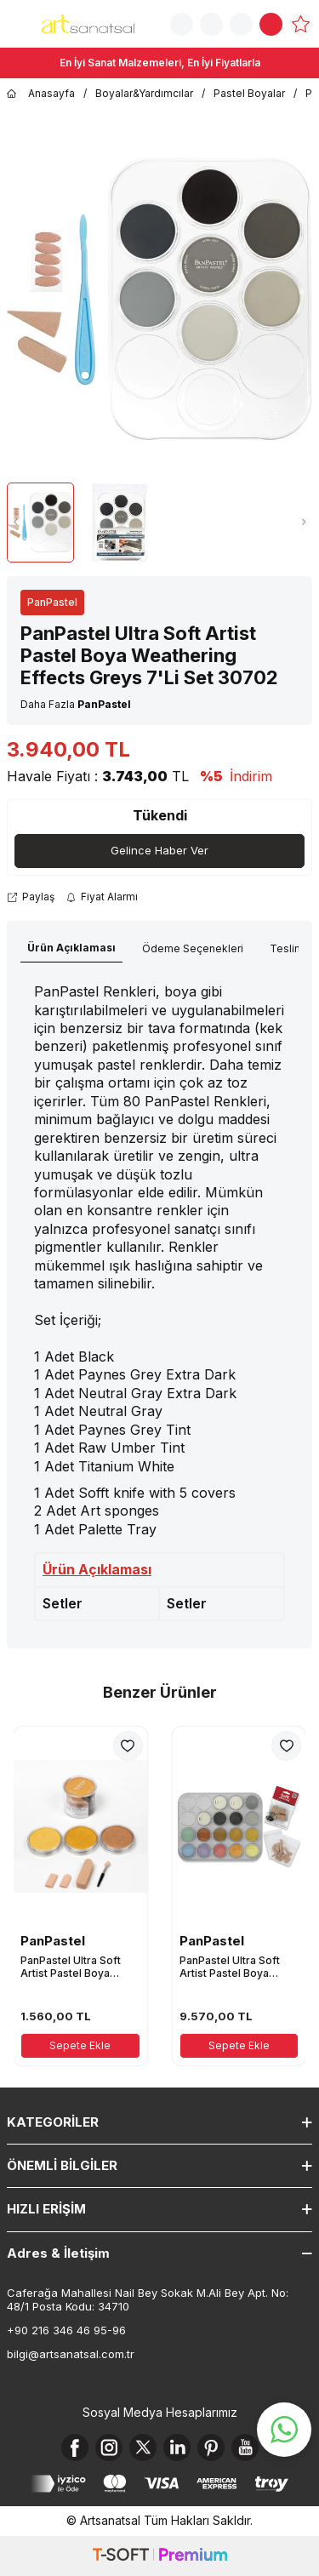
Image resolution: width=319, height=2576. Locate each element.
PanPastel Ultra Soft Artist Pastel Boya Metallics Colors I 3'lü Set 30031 (74, 1967)
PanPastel (52, 602)
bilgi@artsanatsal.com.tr (70, 2354)
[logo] (88, 24)
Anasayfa (41, 93)
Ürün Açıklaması (71, 947)
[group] (159, 299)
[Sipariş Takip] (211, 24)
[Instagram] (108, 2447)
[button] (15, 522)
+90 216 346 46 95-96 (66, 2330)
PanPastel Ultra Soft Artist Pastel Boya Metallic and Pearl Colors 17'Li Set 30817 (236, 1967)
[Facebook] (74, 2447)
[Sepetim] (270, 24)
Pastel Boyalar (249, 93)
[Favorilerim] (300, 24)
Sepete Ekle (80, 2045)
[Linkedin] (177, 2447)
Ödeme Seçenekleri (192, 948)
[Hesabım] (241, 24)
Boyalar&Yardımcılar (144, 93)
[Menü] (17, 22)
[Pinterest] (211, 2447)
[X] (143, 2447)
